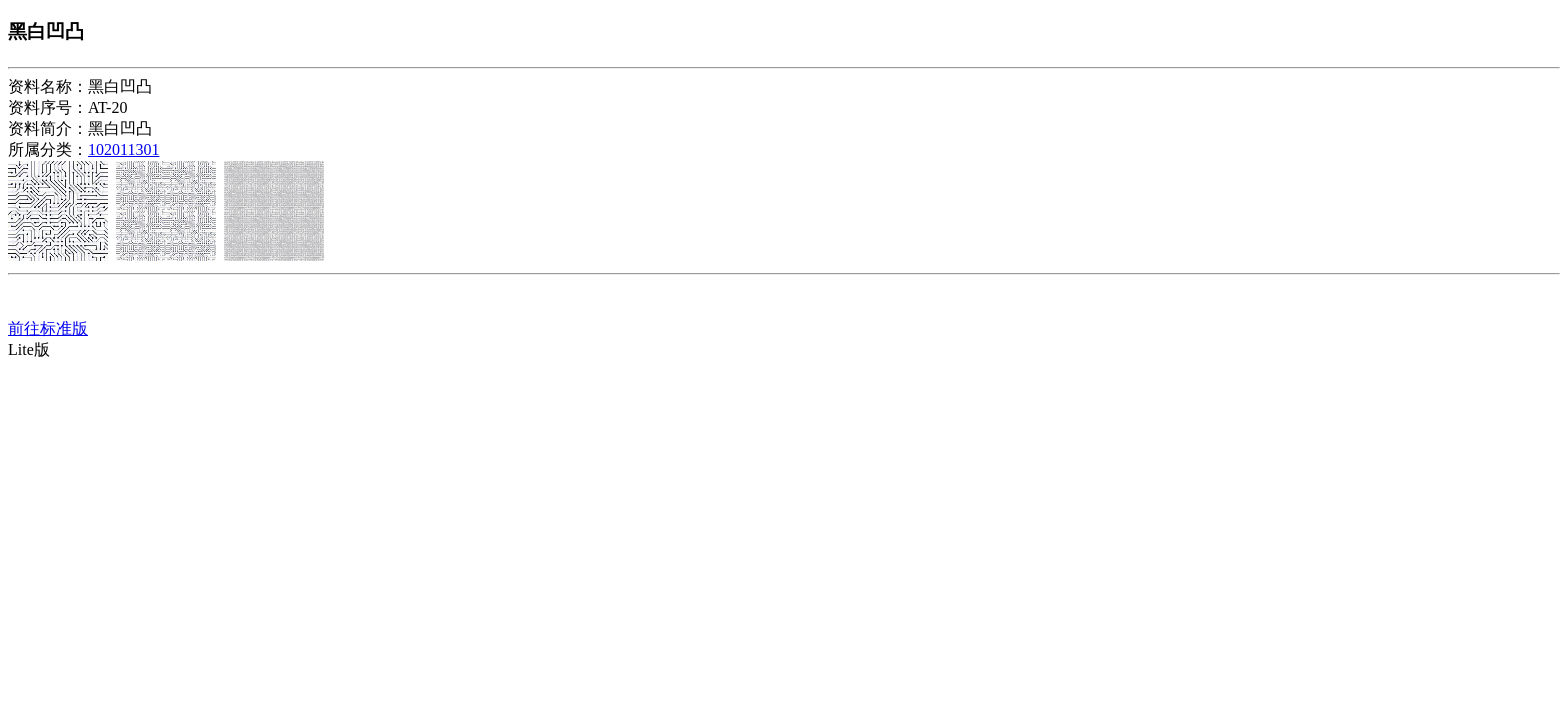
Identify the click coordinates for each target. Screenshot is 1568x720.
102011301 (123, 149)
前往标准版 (48, 328)
